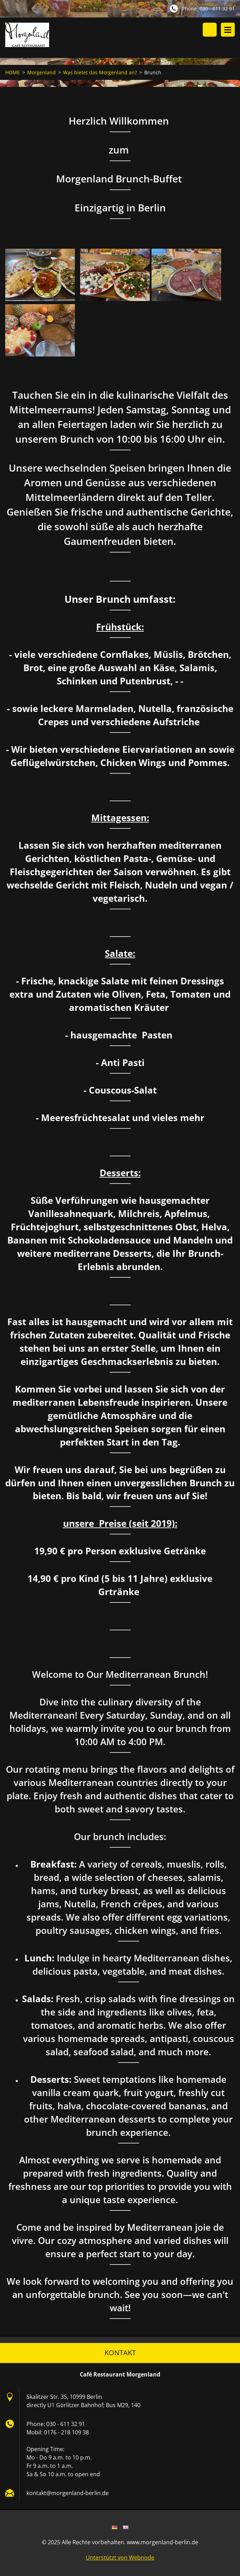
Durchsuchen (210, 30)
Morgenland (41, 72)
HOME (12, 72)
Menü (228, 30)
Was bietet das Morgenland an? (100, 72)
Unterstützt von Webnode (120, 2558)
